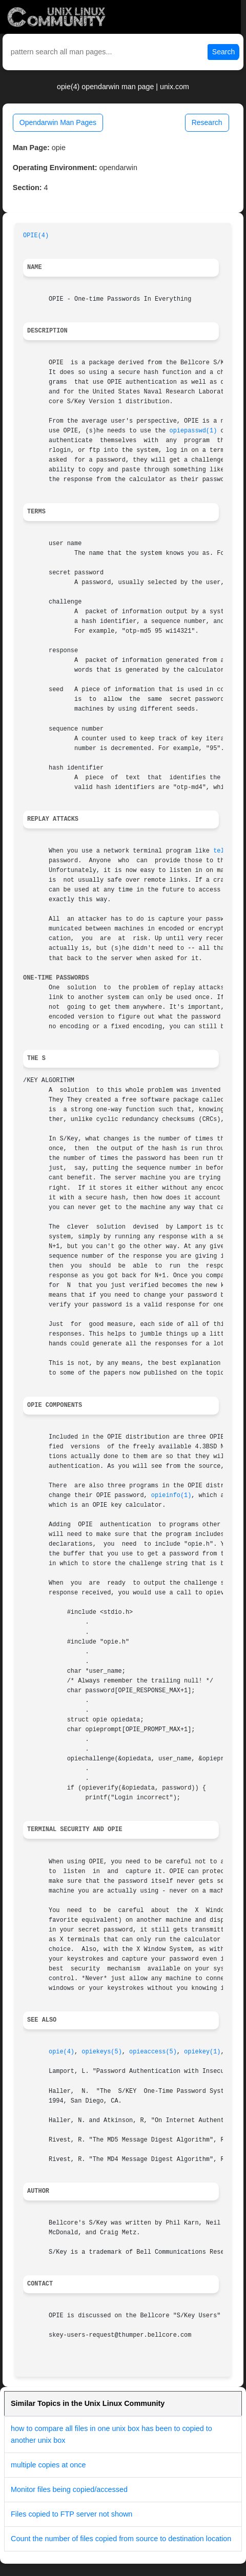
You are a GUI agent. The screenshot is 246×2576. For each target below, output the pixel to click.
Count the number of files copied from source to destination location (121, 2539)
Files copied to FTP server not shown (71, 2514)
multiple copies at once (48, 2465)
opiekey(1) (202, 2051)
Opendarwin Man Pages (57, 122)
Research (207, 122)
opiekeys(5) (101, 2051)
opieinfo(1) (171, 1495)
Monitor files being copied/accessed (69, 2489)
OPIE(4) (36, 235)
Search (223, 52)
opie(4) (61, 2051)
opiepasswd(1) (193, 430)
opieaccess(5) (153, 2051)
